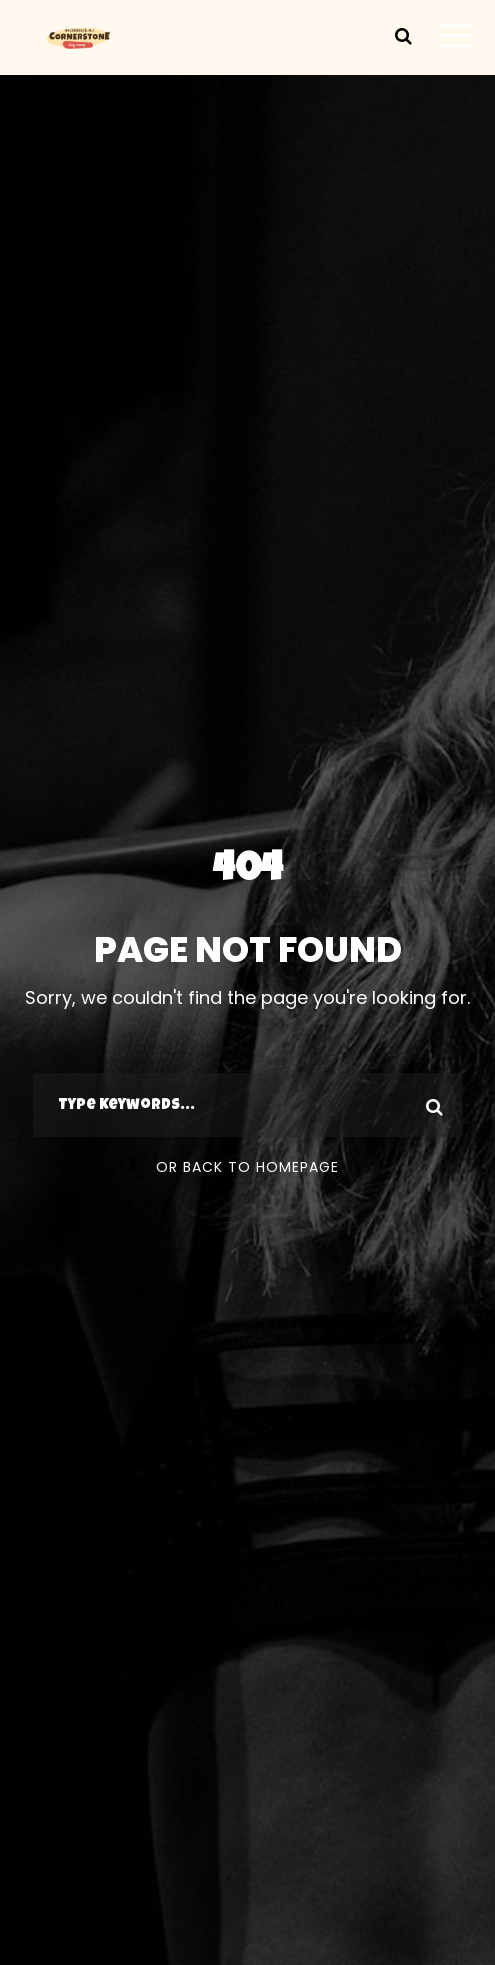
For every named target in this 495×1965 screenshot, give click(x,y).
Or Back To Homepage (247, 1167)
